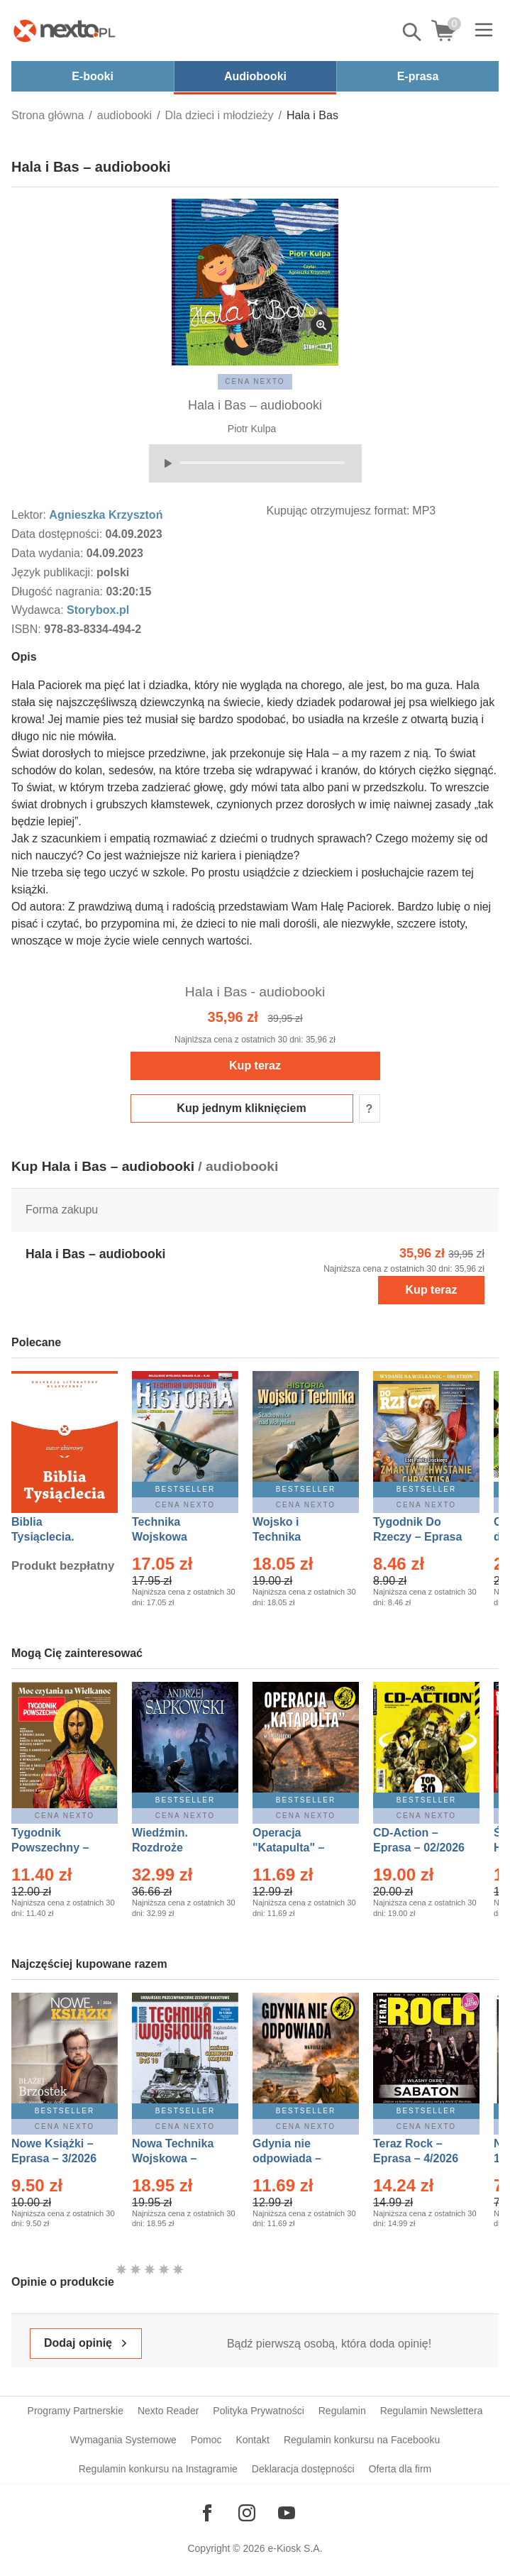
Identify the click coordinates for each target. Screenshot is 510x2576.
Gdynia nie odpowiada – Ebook (287, 2158)
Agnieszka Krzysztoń (105, 515)
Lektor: (30, 515)
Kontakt (252, 2439)
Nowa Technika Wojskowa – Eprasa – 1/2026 (174, 2158)
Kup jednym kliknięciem (241, 1108)
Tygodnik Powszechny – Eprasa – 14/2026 (57, 1847)
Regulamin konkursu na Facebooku (362, 2439)
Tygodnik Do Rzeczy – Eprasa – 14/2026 (417, 1537)
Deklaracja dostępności (303, 2469)
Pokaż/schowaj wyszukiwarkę (413, 32)
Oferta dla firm (400, 2469)
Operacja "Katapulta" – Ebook (288, 1847)
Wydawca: (39, 610)
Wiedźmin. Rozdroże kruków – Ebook (175, 1847)
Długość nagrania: (58, 591)
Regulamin (342, 2410)
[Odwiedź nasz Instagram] (246, 2512)
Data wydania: (49, 553)
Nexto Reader (168, 2410)
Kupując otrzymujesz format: (338, 511)
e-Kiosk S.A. (295, 2548)
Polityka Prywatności (258, 2410)
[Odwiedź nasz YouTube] (286, 2512)
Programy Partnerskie (75, 2410)
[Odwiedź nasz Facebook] (207, 2512)
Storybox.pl (98, 610)
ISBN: (27, 629)
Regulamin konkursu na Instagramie (158, 2469)
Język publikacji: (53, 572)
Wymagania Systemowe (123, 2439)
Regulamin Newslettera (431, 2410)
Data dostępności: (58, 534)
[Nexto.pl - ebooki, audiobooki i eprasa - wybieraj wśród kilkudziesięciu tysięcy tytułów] (64, 30)
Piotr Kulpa (252, 428)
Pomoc (206, 2439)
